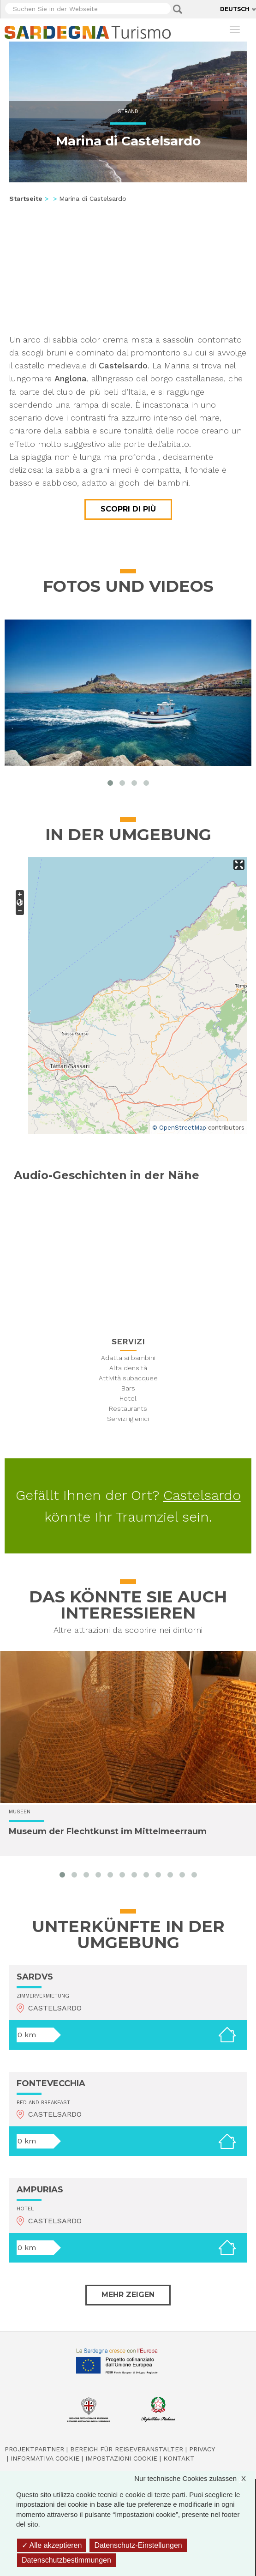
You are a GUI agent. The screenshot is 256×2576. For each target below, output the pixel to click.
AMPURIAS (40, 2190)
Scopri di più (128, 509)
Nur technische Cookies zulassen (194, 2478)
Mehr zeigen (128, 2294)
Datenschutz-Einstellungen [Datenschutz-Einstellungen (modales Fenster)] (138, 2545)
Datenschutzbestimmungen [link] (66, 2560)
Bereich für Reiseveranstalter (126, 2449)
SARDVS (35, 1977)
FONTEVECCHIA (51, 2083)
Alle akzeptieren (52, 2545)
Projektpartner (34, 2449)
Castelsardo (202, 1495)
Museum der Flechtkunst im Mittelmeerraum (108, 1831)
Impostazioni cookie (121, 2458)
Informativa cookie (45, 2458)
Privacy (202, 2449)
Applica (177, 9)
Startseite (25, 198)
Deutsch (235, 9)
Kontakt (179, 2458)
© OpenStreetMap (179, 1127)
